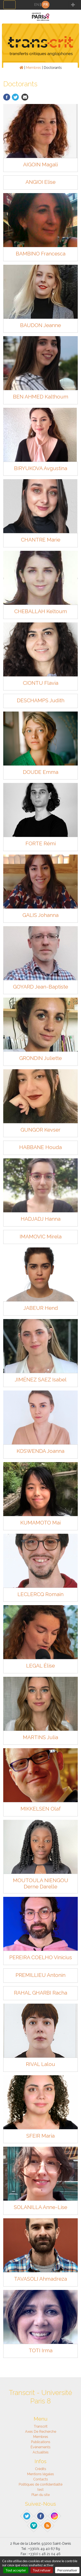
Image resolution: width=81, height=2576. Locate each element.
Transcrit (41, 2426)
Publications (40, 2442)
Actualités (41, 2452)
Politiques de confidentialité (40, 2484)
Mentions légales (40, 2474)
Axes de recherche (40, 2432)
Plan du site (40, 2495)
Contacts (40, 2479)
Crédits (40, 2469)
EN (36, 5)
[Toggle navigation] (9, 4)
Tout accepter (15, 2570)
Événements (40, 2447)
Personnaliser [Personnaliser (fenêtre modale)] (67, 2570)
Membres (33, 68)
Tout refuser (42, 2570)
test (40, 2490)
